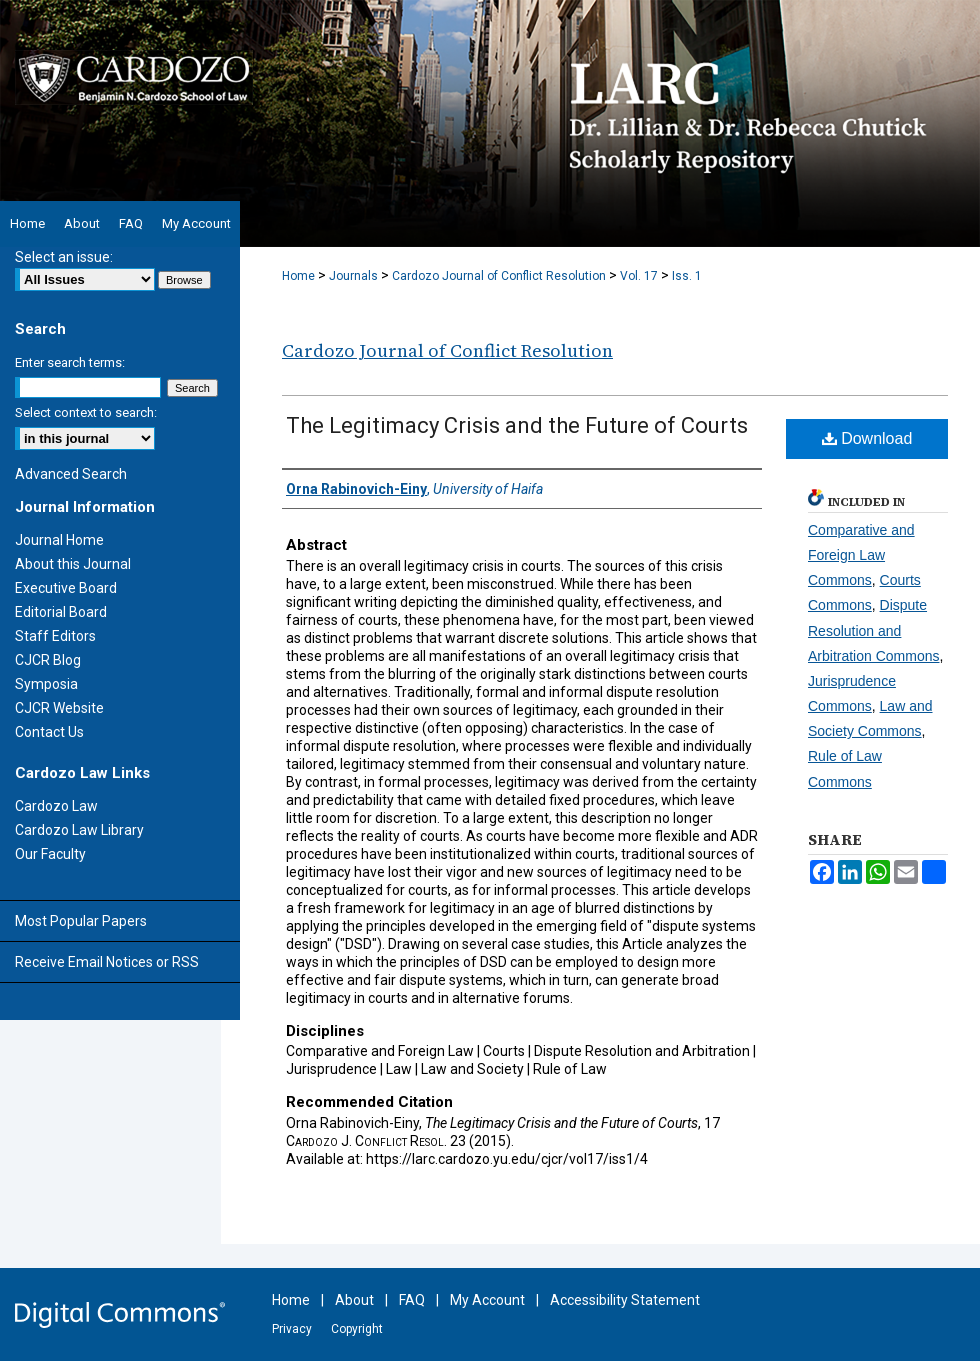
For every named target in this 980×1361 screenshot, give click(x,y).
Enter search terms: (70, 362)
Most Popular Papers (81, 921)
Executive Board (66, 588)
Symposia (46, 684)
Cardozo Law (56, 806)
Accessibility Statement (625, 1300)
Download (867, 438)
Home (298, 276)
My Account (487, 1300)
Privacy (292, 1329)
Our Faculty (50, 854)
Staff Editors (55, 636)
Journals (353, 276)
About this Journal (73, 564)
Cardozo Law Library (79, 830)
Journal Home (59, 540)
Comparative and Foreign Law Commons (861, 555)
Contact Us (49, 732)
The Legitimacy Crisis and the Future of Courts (517, 425)
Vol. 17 (639, 276)
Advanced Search (71, 474)
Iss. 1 (687, 276)
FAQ (412, 1300)
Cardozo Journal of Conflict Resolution (499, 276)
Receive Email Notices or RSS (107, 962)
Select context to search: (86, 412)
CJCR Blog (48, 660)
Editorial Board (61, 612)
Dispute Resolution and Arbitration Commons (874, 630)
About (354, 1300)
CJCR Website (59, 708)
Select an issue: (64, 257)
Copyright (357, 1329)
